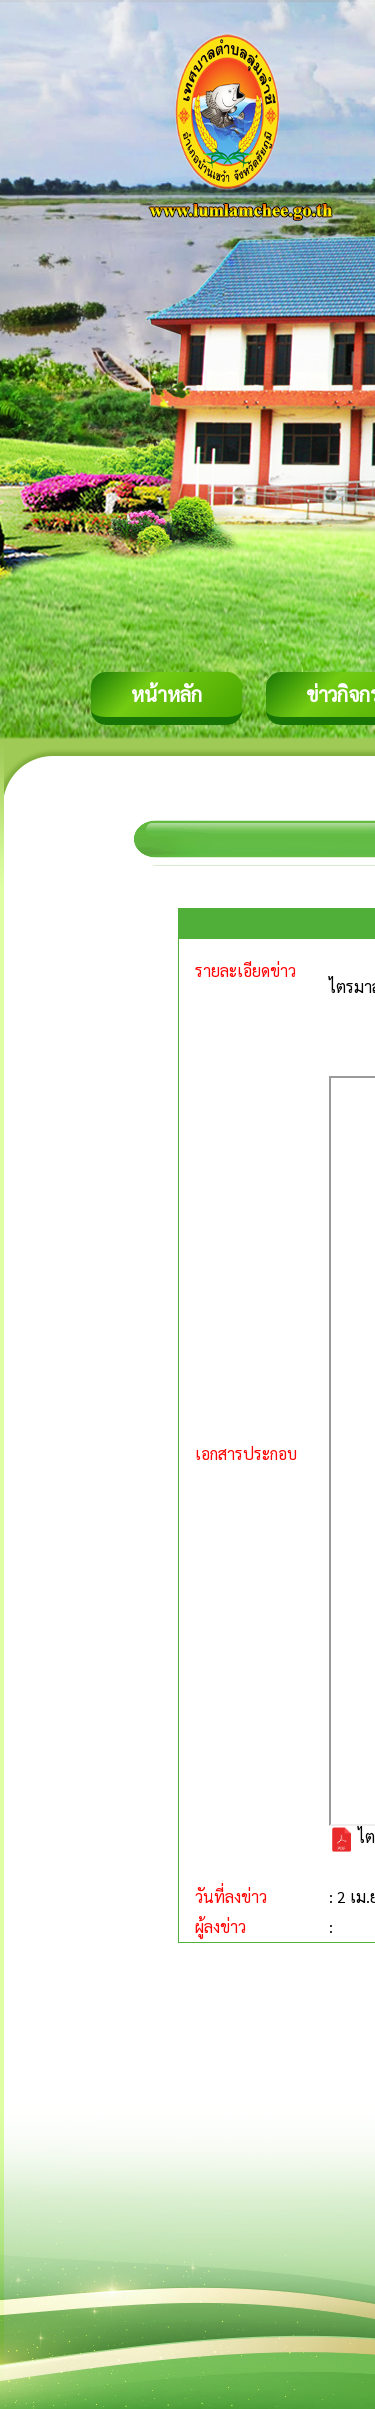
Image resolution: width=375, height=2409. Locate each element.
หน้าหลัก (166, 694)
